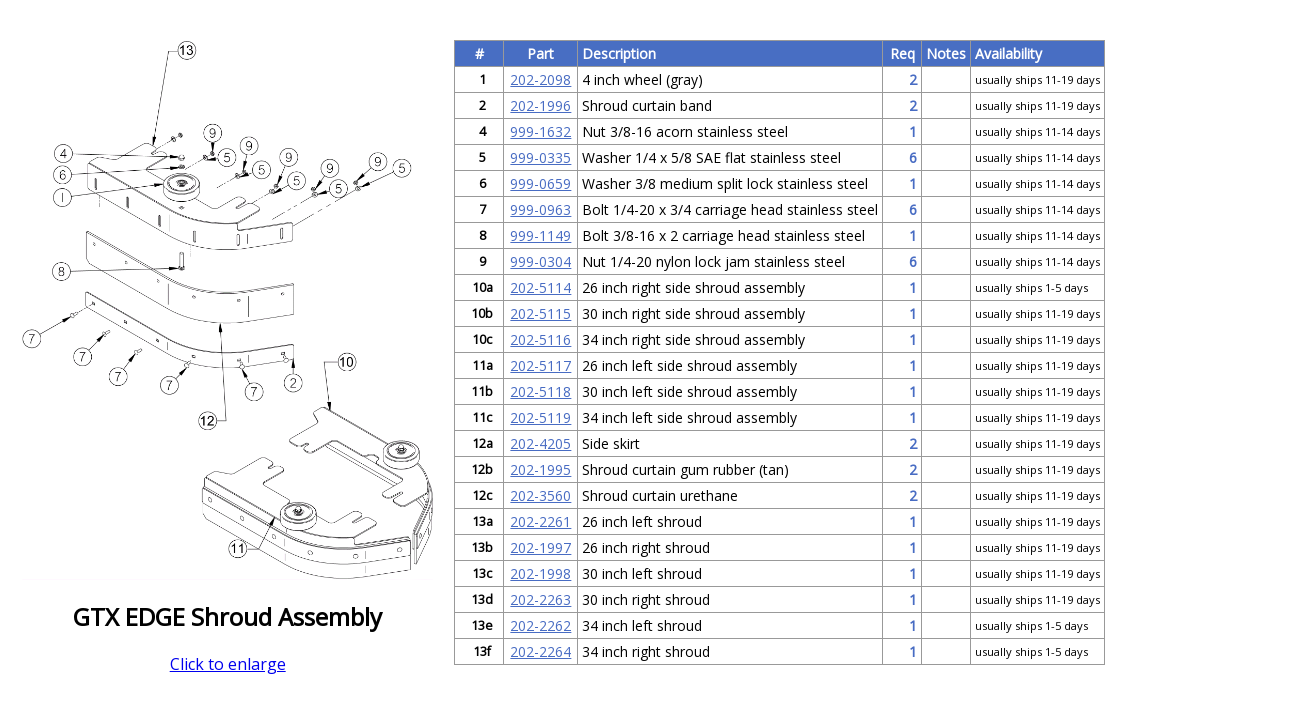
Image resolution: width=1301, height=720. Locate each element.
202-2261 (540, 521)
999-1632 (540, 131)
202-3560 (540, 495)
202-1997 (540, 547)
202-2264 (540, 651)
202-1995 (540, 469)
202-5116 (540, 339)
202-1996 (540, 105)
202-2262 (540, 625)
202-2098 (540, 79)
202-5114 (540, 287)
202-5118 (540, 391)
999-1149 (540, 235)
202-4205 (540, 443)
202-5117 (540, 365)
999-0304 (540, 261)
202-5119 (540, 417)
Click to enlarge (228, 664)
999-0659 (540, 183)
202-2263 (540, 599)
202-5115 (540, 313)
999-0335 (540, 157)
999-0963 (540, 209)
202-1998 (540, 573)
